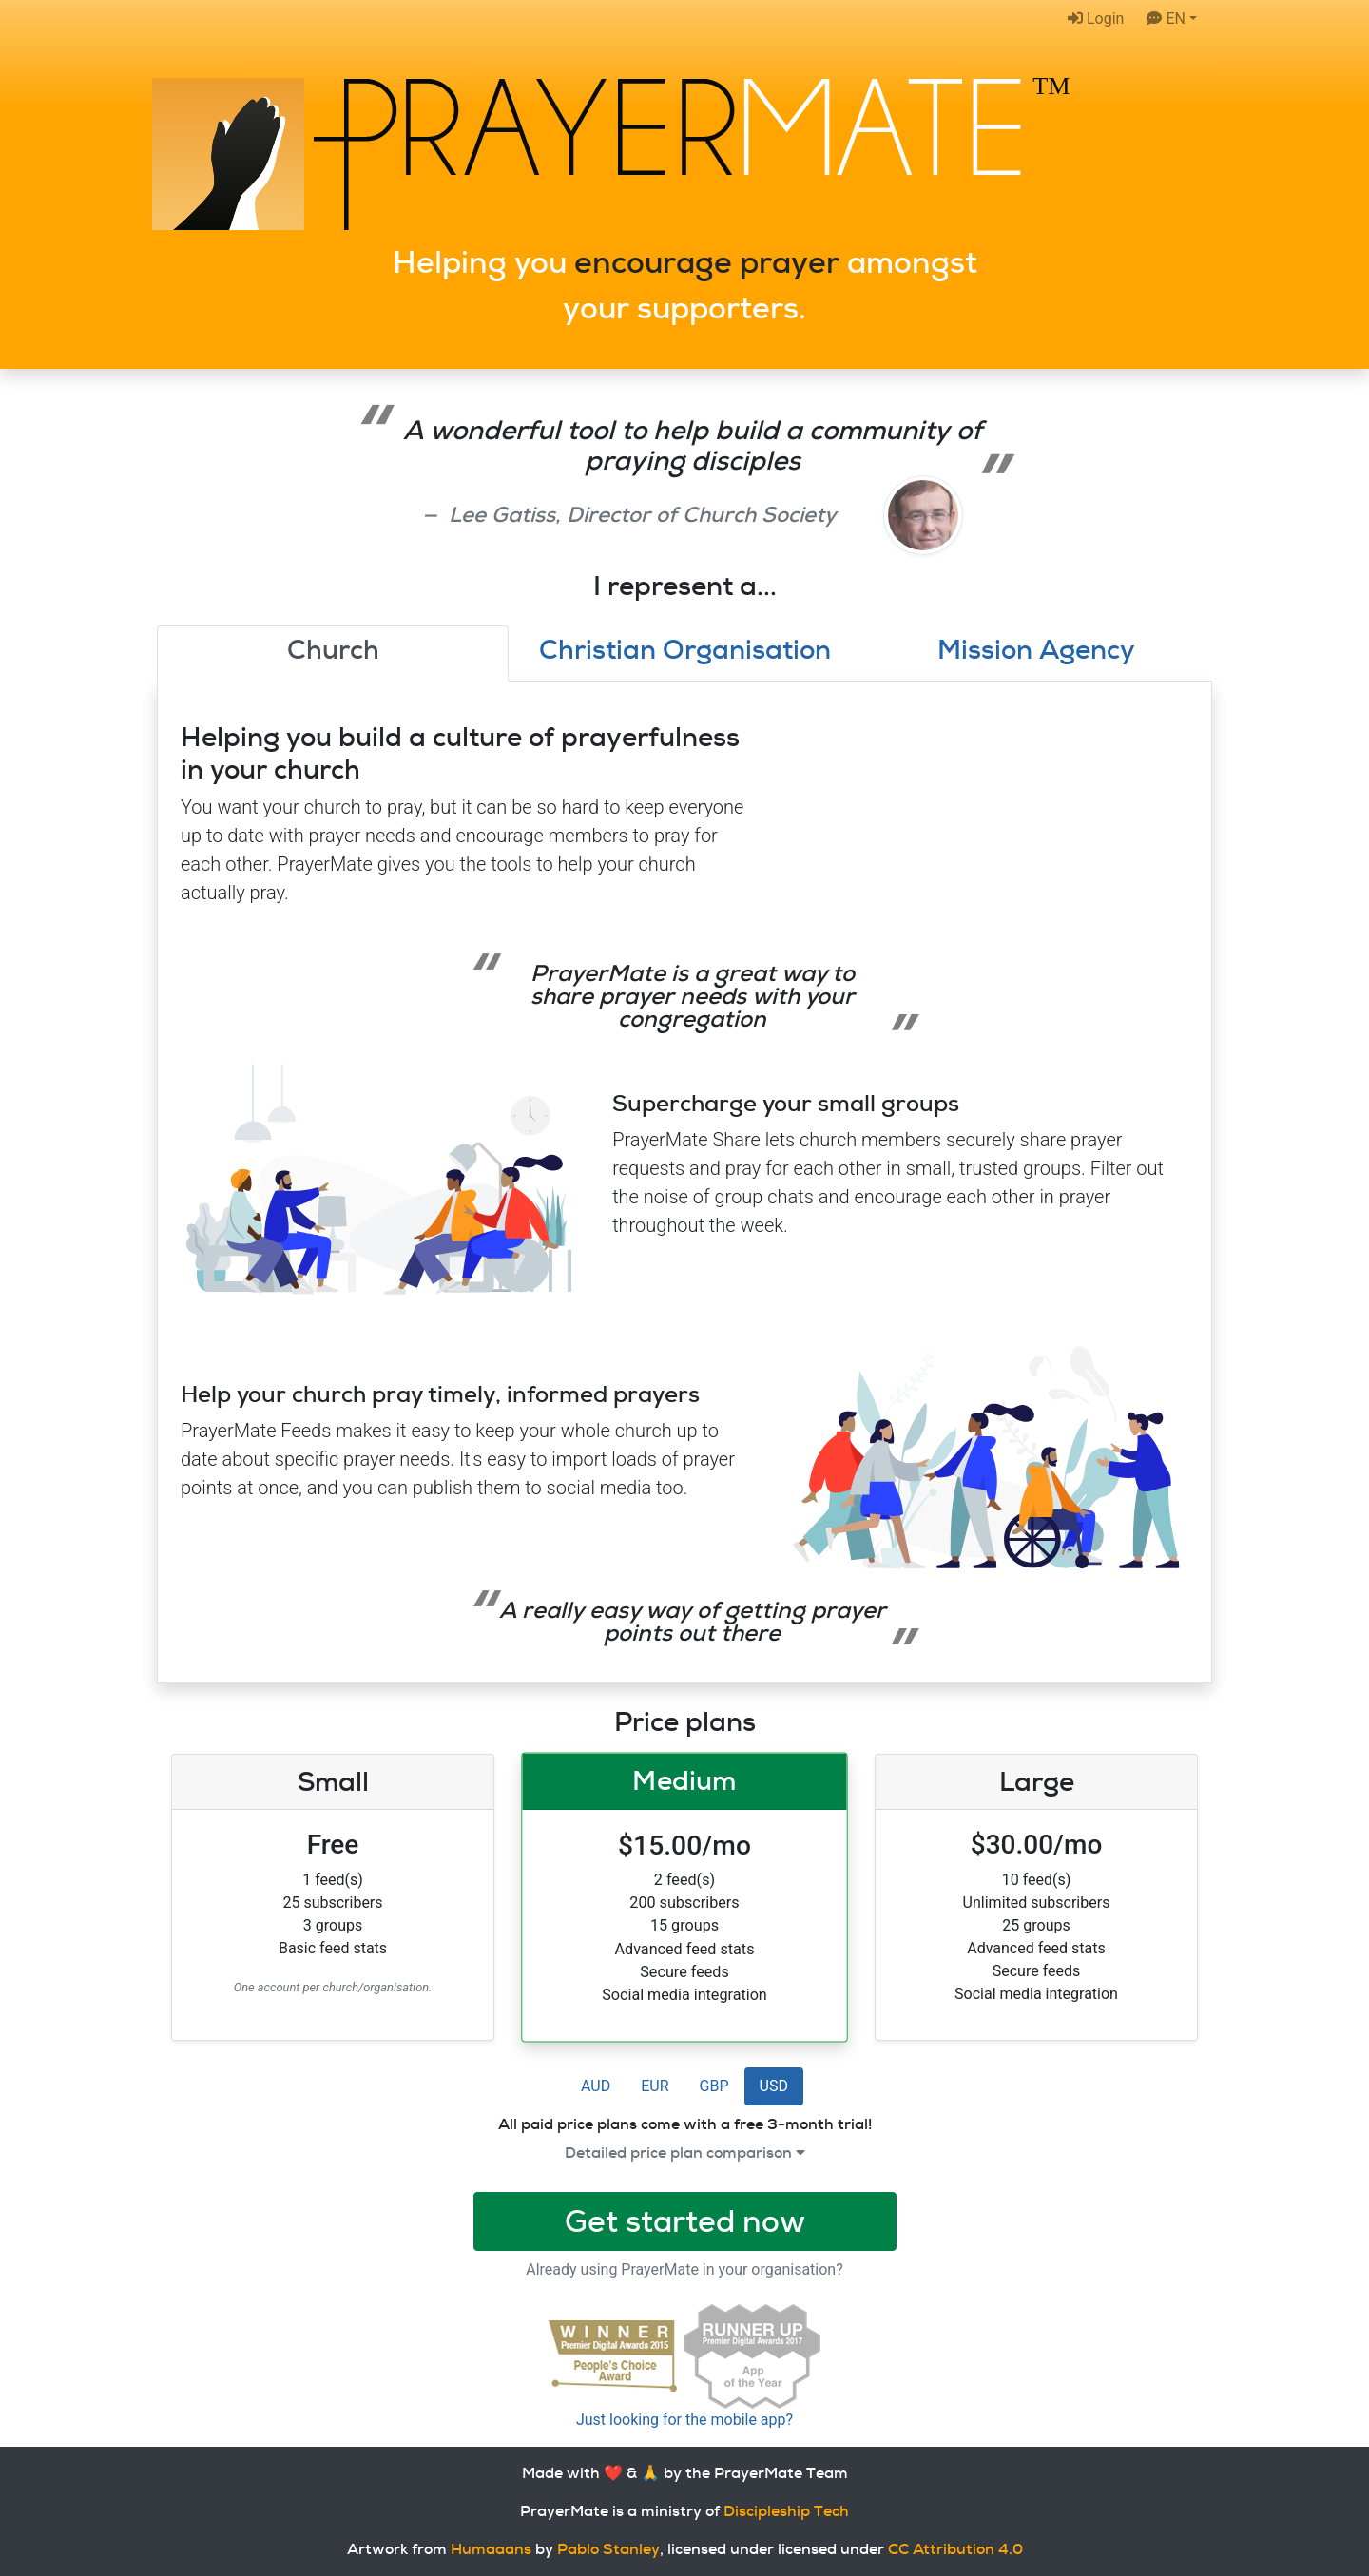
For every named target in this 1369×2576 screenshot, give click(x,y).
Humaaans (491, 2549)
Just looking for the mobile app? (684, 2420)
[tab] (333, 653)
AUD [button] (595, 2086)
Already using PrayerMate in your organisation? (684, 2269)
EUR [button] (654, 2086)
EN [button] (1166, 19)
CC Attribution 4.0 (955, 2549)
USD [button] (774, 2086)
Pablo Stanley (608, 2549)
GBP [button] (714, 2086)
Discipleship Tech (786, 2511)
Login (1096, 19)
